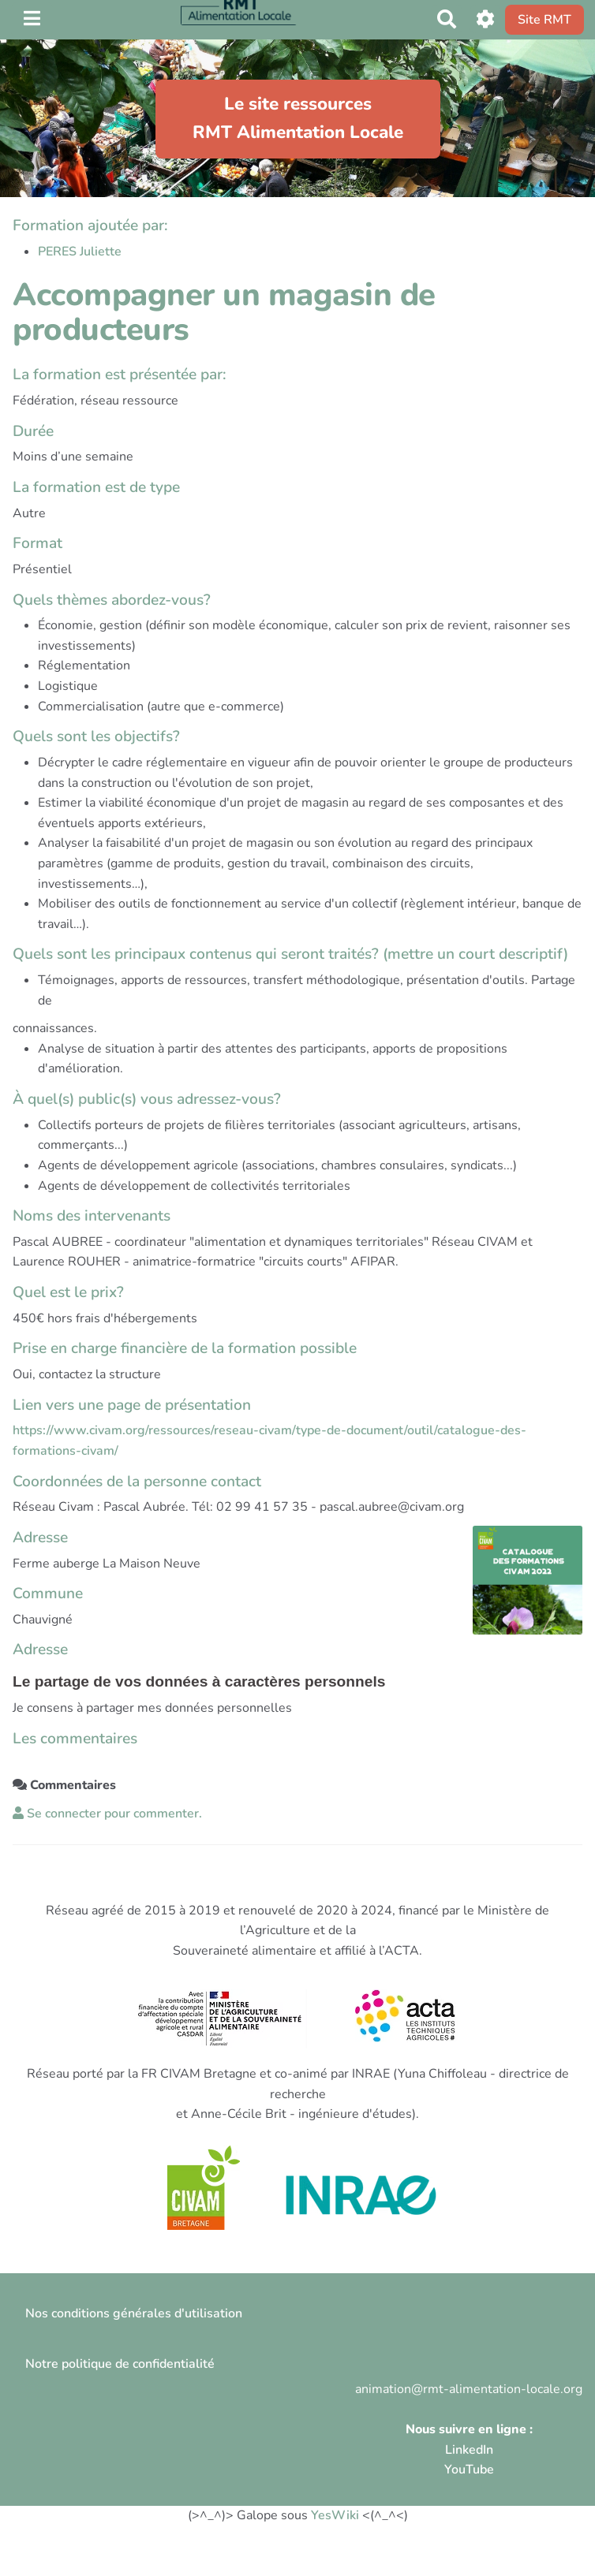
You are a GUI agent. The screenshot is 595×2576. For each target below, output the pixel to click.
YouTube (469, 2469)
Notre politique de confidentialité (120, 2364)
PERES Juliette (80, 251)
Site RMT (544, 19)
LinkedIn (469, 2450)
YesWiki (335, 2515)
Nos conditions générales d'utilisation (133, 2313)
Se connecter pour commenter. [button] (107, 1813)
